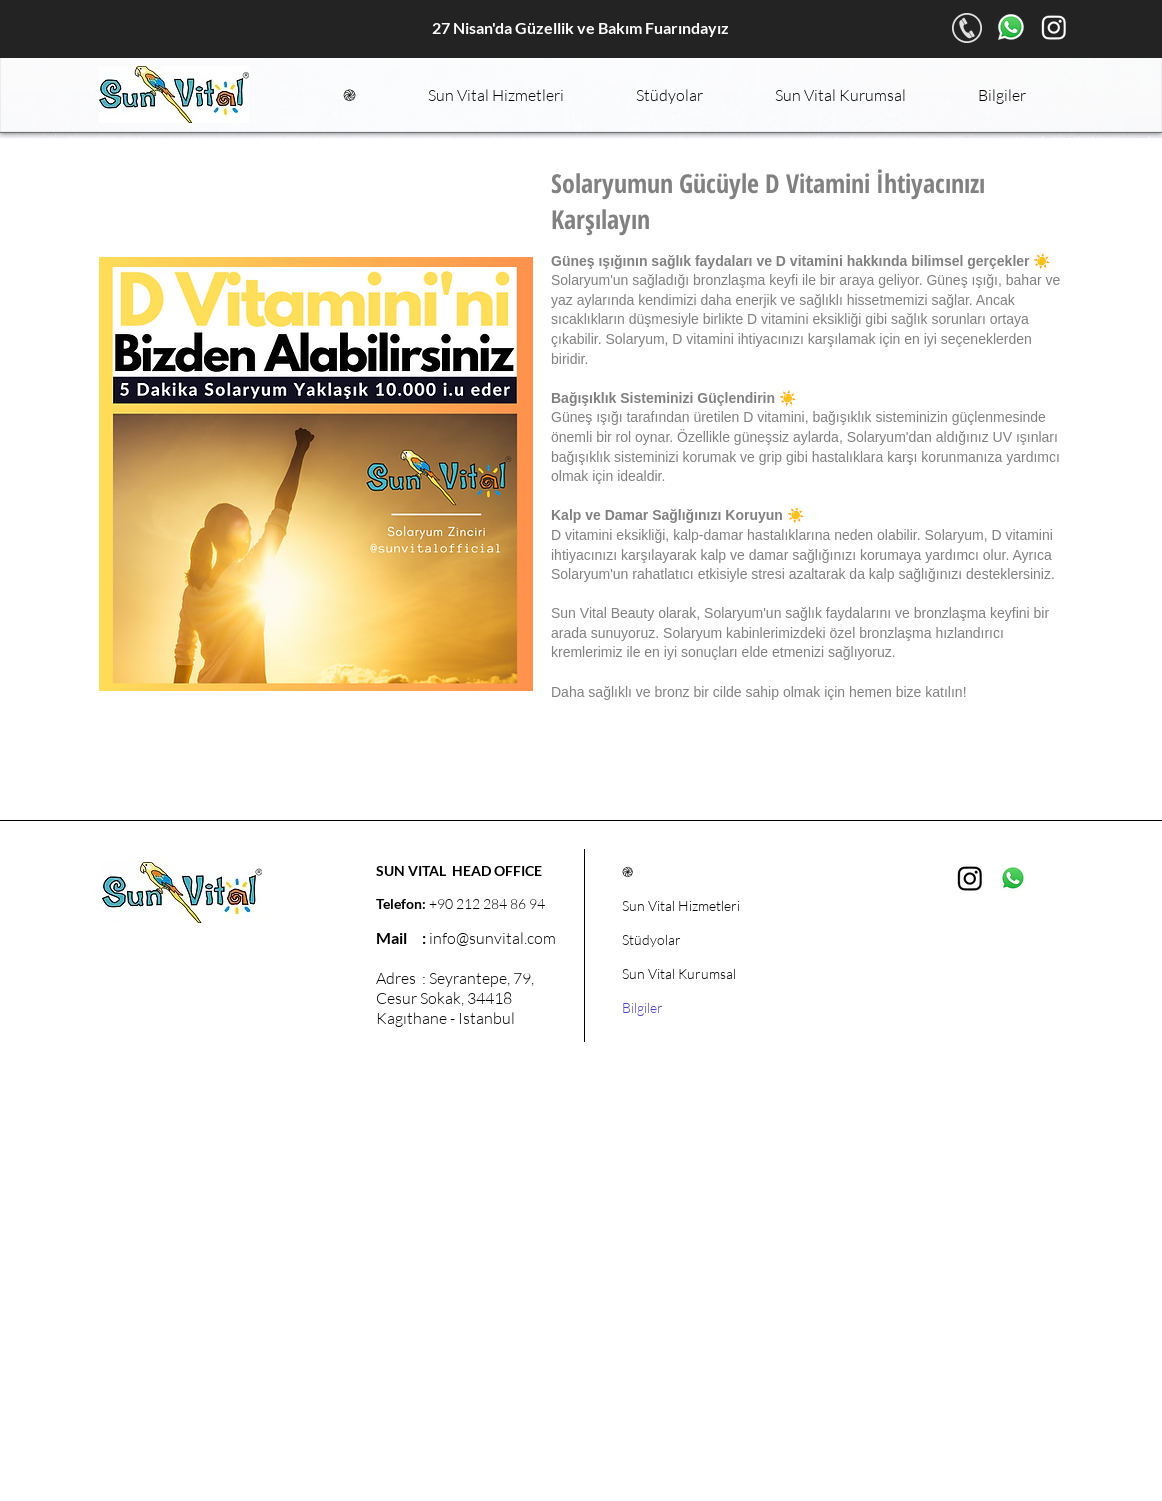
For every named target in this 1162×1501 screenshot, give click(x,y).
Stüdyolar (651, 939)
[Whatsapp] (1011, 27)
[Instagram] (1054, 27)
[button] (496, 95)
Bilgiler (642, 1007)
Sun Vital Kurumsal (679, 973)
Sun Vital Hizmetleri (681, 905)
